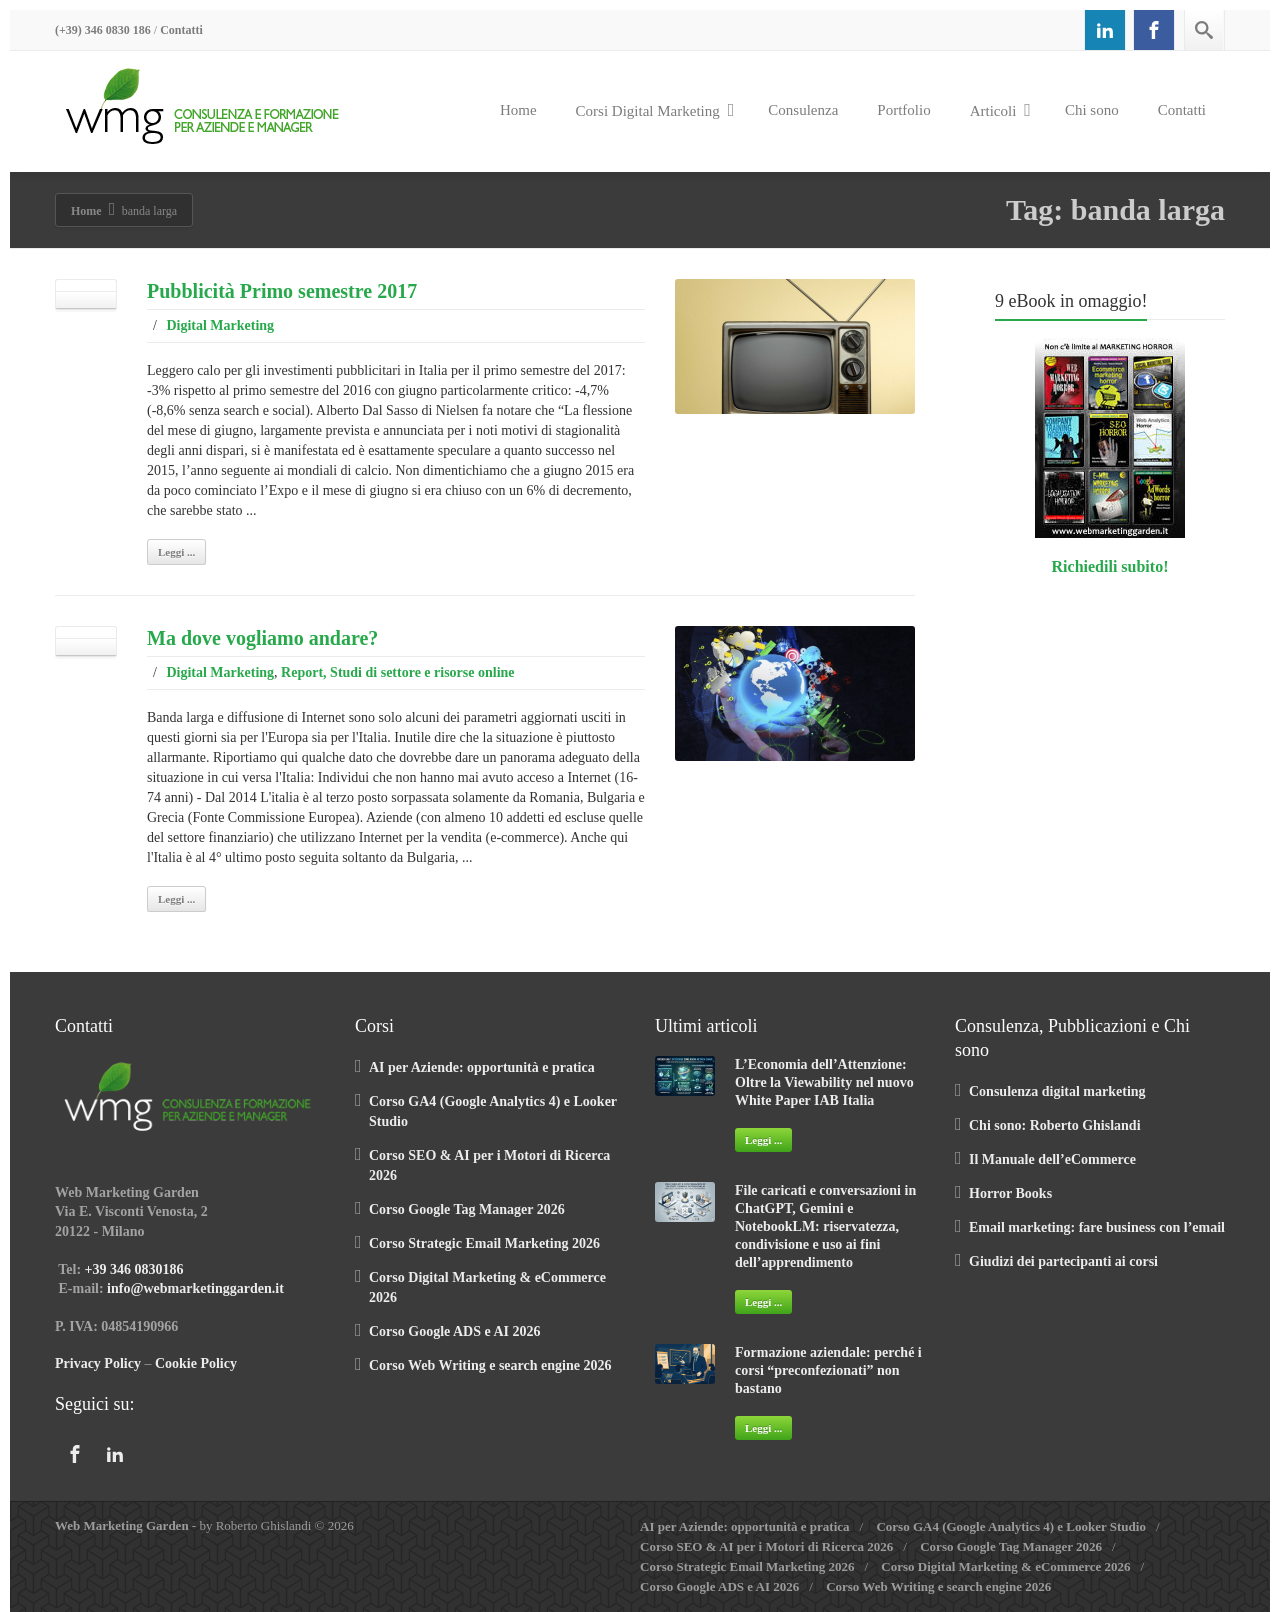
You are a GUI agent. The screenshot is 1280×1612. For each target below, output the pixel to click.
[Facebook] (1154, 30)
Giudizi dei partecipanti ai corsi (1063, 1261)
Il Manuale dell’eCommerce (1052, 1159)
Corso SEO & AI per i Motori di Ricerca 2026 (766, 1546)
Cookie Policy (196, 1363)
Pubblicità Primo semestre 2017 (282, 291)
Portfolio (903, 110)
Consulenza (803, 110)
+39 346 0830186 (134, 1269)
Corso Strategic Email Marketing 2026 (484, 1243)
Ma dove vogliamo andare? (262, 638)
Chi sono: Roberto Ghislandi (1055, 1125)
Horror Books (1010, 1193)
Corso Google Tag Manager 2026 (467, 1209)
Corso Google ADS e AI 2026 (455, 1331)
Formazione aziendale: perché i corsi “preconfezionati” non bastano (828, 1370)
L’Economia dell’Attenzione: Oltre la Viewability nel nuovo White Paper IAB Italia (824, 1082)
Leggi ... (176, 552)
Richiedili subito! (1110, 566)
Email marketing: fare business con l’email (1097, 1227)
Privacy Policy (98, 1363)
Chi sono (1092, 110)
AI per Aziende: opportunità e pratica (482, 1067)
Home (518, 110)
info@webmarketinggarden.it (195, 1288)
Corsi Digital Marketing (655, 110)
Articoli (1000, 110)
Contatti (181, 30)
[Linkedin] (1105, 30)
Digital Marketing (220, 325)
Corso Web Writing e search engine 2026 (490, 1365)
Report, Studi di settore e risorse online (397, 672)
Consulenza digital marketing (1057, 1091)
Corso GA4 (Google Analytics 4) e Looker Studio (1011, 1526)
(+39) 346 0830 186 (103, 30)
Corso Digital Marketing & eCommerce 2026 (1005, 1566)
